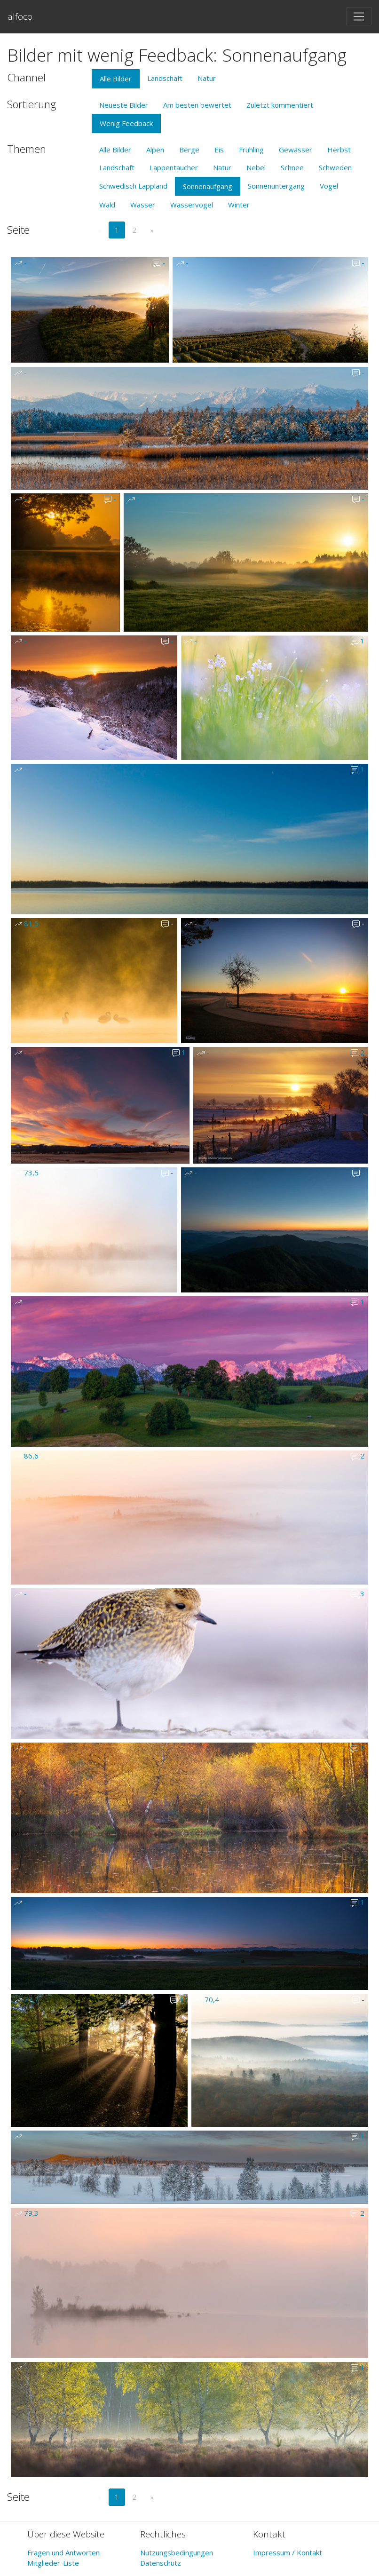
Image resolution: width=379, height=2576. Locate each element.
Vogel (329, 185)
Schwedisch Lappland (133, 185)
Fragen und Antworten (63, 2552)
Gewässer (295, 149)
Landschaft (164, 78)
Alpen (155, 149)
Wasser (142, 204)
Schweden (335, 167)
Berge (189, 149)
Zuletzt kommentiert (279, 105)
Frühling (251, 149)
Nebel (256, 167)
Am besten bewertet (197, 105)
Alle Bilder (116, 78)
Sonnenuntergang (276, 185)
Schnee (292, 167)
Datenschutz (160, 2563)
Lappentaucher (174, 167)
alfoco (20, 16)
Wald (107, 204)
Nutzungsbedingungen (176, 2552)
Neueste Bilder (123, 105)
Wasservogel (191, 204)
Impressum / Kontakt (287, 2552)
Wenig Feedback (126, 123)
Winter (239, 204)
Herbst (339, 149)
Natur (206, 78)
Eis (219, 149)
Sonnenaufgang (207, 186)
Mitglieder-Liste (53, 2563)
